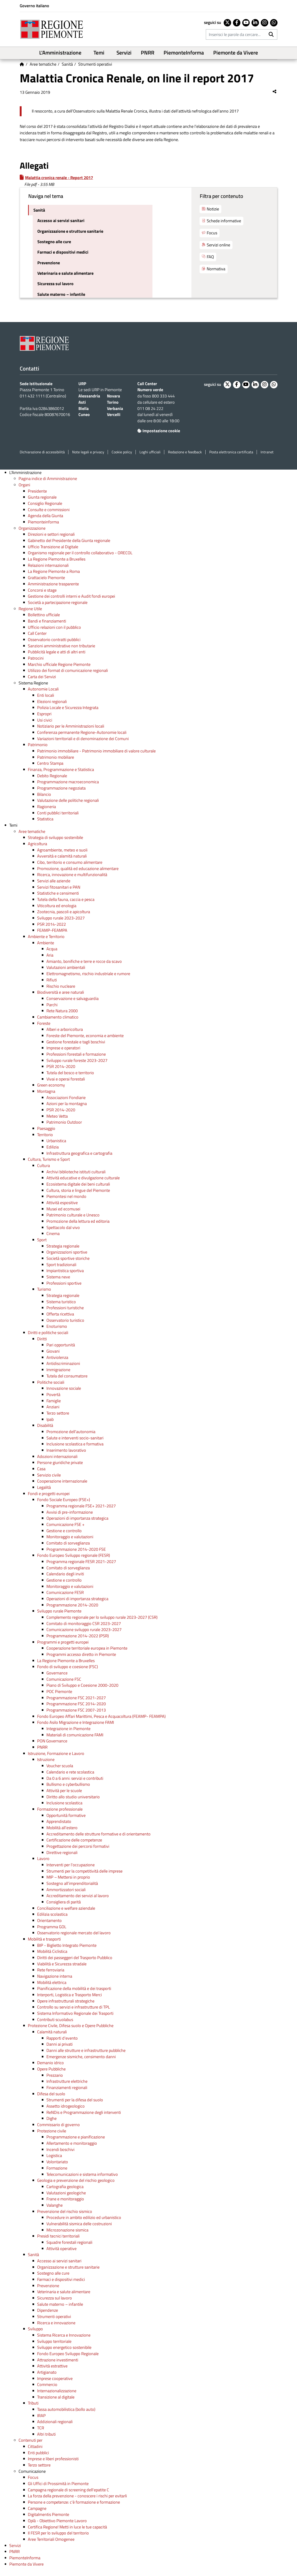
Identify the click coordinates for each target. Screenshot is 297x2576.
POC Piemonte (59, 1694)
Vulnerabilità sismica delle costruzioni (79, 2228)
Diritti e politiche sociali (48, 1335)
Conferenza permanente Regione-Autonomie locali (81, 733)
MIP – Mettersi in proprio (68, 1880)
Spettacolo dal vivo (63, 1229)
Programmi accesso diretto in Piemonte (81, 1657)
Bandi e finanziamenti (47, 621)
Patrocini (36, 658)
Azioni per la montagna (66, 1105)
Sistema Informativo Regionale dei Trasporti (75, 2017)
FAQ (210, 257)
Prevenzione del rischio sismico (64, 2215)
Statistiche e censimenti (58, 894)
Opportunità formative (66, 1818)
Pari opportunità (60, 1347)
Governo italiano (34, 6)
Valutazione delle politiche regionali (68, 801)
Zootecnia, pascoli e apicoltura (63, 913)
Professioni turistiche (65, 1310)
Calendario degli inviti (65, 1576)
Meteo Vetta (57, 1117)
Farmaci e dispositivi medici (62, 252)
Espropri (44, 714)
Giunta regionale (42, 497)
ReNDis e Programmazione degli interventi (83, 2116)
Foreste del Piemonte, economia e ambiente (85, 1037)
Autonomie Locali (43, 689)
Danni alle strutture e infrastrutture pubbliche (86, 2054)
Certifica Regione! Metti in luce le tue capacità (67, 2532)
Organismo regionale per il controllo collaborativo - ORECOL (80, 553)
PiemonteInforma (184, 52)
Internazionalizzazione (56, 2395)
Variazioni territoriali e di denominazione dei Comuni (83, 739)
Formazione (56, 2172)
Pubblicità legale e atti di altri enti (56, 652)
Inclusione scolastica (64, 1806)
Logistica (54, 2159)
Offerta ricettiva (60, 1316)
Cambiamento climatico (57, 1018)
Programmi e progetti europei (63, 1645)
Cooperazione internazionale (62, 1483)
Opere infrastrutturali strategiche (65, 2004)
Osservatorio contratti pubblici (54, 640)
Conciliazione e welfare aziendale (66, 1911)
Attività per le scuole (64, 1793)
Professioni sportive (63, 1285)
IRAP (41, 2420)
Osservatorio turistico (65, 1322)
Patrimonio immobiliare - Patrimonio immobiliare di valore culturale (96, 751)
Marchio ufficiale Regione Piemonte (59, 665)
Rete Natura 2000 (62, 1012)
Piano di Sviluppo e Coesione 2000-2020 (82, 1688)
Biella (83, 408)
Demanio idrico (50, 2066)
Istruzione (46, 1762)
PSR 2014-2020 (60, 1068)
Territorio (45, 1136)
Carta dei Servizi (42, 677)
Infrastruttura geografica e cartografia (79, 1155)
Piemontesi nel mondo (66, 1198)
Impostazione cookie (158, 431)
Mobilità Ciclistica (52, 1955)
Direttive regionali (61, 1856)
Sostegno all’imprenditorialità (72, 1886)
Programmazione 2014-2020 (72, 1607)
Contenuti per (30, 2445)
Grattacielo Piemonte (46, 578)
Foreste (43, 1024)
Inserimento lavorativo (66, 1452)
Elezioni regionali (52, 702)
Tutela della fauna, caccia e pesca (65, 900)
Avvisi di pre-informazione (69, 1514)
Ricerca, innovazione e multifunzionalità (72, 875)
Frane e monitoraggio (65, 2203)
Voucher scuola (59, 1769)
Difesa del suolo (51, 2097)
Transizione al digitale (55, 2401)
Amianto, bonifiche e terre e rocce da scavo (84, 962)
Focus (212, 233)
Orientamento (49, 1924)
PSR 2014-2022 (51, 925)
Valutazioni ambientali (65, 968)
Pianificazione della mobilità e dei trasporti (74, 1992)
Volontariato (57, 2166)
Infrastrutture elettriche (66, 2085)
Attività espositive (62, 1204)
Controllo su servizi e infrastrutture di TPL (73, 2011)
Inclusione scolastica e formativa (74, 1446)
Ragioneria (46, 807)
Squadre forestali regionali (69, 2246)
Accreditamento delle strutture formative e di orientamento (98, 1837)
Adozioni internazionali (57, 1459)
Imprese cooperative (55, 2383)
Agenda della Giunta (45, 516)
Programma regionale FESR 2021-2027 (81, 1564)
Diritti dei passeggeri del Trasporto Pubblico (74, 1961)
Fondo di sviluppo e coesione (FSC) (67, 1669)
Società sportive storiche (68, 1260)
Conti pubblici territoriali (58, 813)
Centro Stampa (50, 764)
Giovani (53, 1353)
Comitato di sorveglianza (68, 1545)
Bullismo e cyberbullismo (68, 1787)
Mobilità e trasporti (44, 1942)
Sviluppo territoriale (54, 2346)
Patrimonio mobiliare (55, 758)
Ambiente (45, 944)
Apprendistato (58, 1825)
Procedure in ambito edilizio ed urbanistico (83, 2221)
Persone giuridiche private (60, 1465)
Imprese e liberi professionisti (53, 2463)
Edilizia (52, 1148)
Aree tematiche (32, 832)
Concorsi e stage (42, 590)
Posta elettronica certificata (231, 452)
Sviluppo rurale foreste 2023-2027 (76, 1062)
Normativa (216, 269)
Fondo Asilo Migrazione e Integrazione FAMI (75, 1725)
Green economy (51, 1086)
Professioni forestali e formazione (76, 1055)
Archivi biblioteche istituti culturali (76, 1173)
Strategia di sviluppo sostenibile (55, 838)
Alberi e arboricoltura (64, 1031)
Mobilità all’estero (61, 1831)
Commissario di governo (58, 2128)
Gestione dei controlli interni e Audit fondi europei (71, 596)
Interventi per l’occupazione (70, 1868)
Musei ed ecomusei (63, 1210)
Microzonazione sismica (67, 2234)
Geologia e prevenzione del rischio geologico (76, 2184)
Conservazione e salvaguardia (72, 999)
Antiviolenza (57, 1359)
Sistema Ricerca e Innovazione (63, 2339)
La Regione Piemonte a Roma (54, 571)
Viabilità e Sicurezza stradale (62, 1967)
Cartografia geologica (65, 2190)
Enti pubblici (38, 2457)
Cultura (43, 1167)
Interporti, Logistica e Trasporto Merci (69, 1998)
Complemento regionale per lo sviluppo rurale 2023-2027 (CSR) (102, 1620)
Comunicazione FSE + (65, 1527)
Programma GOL (51, 1930)
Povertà (53, 1396)
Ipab (50, 1421)
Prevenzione (48, 263)
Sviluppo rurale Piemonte (59, 1614)
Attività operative (61, 2253)
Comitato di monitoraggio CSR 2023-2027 (83, 1626)
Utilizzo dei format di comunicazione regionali (68, 671)
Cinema (53, 1235)
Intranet (267, 452)
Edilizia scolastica (52, 1918)
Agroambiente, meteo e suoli (62, 851)
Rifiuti (51, 981)
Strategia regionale (62, 1248)
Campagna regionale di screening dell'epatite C (68, 2494)
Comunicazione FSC (63, 1682)
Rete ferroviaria (50, 1973)
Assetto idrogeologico (65, 2110)
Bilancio (44, 795)
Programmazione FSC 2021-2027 (76, 1700)
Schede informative (224, 221)
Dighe (51, 2122)
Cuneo (84, 414)
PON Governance (52, 1744)
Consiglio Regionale (45, 503)
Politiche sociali (50, 1384)
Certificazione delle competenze (74, 1843)
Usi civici (44, 720)
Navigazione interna (54, 1979)
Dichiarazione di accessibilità (42, 452)
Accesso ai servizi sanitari (60, 220)
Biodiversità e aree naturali (60, 993)
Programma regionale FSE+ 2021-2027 (81, 1508)
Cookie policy (122, 452)
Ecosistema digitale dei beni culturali (78, 1186)
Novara (113, 396)
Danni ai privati (59, 2048)
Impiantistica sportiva (65, 1272)
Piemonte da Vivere (235, 52)
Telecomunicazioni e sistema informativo (82, 2178)
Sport (42, 1241)
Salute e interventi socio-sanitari (74, 1440)
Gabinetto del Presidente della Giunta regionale (69, 541)
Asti (82, 402)
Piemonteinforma (43, 522)
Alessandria (89, 396)
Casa (41, 1471)
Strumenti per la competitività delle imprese (84, 1874)
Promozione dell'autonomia (70, 1434)
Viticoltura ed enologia (56, 906)
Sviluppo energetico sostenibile (64, 2352)
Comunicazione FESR (65, 1595)
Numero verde (150, 390)
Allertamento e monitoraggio (71, 2147)
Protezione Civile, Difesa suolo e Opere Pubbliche (70, 2029)
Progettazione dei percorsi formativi (77, 1849)
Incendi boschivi (60, 2153)
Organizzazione (32, 528)
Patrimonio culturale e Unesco (73, 1217)
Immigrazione (58, 1372)
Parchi (52, 1006)
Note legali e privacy (88, 452)
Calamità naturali (52, 2035)
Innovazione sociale (63, 1390)
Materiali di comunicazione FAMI (74, 1738)
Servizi (124, 52)
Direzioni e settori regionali (51, 534)
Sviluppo (35, 2333)
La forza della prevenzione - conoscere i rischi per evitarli (77, 2501)
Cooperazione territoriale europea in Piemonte (86, 1651)
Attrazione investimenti (57, 2364)
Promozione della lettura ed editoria (78, 1223)
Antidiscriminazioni (63, 1365)
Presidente (37, 491)
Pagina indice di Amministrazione (48, 478)
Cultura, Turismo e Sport (49, 1161)
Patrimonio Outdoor (64, 1124)
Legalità (44, 1489)
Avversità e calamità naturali (62, 857)
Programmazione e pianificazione (75, 2141)
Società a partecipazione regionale (57, 603)
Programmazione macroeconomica (68, 782)
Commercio (47, 2389)
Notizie (213, 209)
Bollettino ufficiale (44, 615)
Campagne (37, 2513)
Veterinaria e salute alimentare (65, 273)
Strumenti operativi (54, 2321)
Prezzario (54, 2079)
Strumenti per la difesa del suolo (74, 2104)
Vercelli (113, 414)
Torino (113, 402)
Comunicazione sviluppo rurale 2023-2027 (84, 1632)
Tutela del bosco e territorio (70, 1074)
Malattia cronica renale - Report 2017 (59, 177)
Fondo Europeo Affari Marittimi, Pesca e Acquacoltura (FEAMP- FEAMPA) (101, 1719)
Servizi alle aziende (53, 882)
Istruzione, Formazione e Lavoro (56, 1756)
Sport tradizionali (61, 1266)
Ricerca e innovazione (56, 2327)
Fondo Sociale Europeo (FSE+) (63, 1502)
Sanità (39, 210)
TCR (40, 2432)
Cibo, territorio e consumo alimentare (69, 863)
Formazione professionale (60, 1812)
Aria (49, 956)
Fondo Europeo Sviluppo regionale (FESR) (73, 1558)
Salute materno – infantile (61, 294)
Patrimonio (38, 745)
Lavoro (43, 1862)
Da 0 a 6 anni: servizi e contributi (74, 1781)
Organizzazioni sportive (66, 1254)
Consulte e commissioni (49, 509)
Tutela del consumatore (66, 1378)
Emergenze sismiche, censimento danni (81, 2060)
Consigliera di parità (63, 1905)
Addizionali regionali (55, 2426)
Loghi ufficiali (150, 452)
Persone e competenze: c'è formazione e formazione (74, 2507)
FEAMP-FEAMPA (52, 931)
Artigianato (47, 2376)
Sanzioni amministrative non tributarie (61, 646)
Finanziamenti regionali (66, 2091)
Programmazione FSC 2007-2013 (76, 1713)
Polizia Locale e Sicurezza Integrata (67, 708)
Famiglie (53, 1403)
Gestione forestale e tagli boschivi (75, 1043)
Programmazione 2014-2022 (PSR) (77, 1638)
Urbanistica (56, 1142)
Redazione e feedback (185, 452)
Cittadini (35, 2451)
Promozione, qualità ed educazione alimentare (78, 869)
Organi (24, 485)
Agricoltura (37, 844)
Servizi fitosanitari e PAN (58, 888)
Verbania (115, 408)
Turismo (44, 1291)
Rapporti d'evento (62, 2042)
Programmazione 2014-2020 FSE (76, 1552)
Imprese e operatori (63, 1049)
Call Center (37, 634)
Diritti (42, 1341)
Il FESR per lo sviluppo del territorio (58, 2538)
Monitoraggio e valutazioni (69, 1539)
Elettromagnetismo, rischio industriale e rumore (88, 975)
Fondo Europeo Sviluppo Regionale (68, 2358)
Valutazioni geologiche (66, 2197)
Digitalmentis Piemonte (48, 2519)
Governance (57, 1676)
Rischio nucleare (60, 987)
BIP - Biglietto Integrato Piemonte (67, 1949)
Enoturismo (56, 1328)
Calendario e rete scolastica (70, 1775)
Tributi (33, 2408)
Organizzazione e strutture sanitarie (70, 231)
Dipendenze (47, 2315)
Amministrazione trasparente (53, 584)
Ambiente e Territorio (46, 938)
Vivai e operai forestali (65, 1080)
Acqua (51, 950)
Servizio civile (49, 1477)
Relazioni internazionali (48, 565)
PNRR (147, 52)
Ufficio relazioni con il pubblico (54, 627)
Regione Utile (30, 609)
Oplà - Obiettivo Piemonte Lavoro (57, 2525)
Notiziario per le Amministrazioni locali (70, 727)
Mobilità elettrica (51, 1986)
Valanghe (54, 2209)
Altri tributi (46, 2439)
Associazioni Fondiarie (66, 1099)
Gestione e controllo (64, 1533)
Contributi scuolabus (55, 2023)
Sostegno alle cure (54, 242)
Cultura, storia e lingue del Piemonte (78, 1192)
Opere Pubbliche (51, 2073)
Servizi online (218, 245)
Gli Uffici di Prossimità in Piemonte (58, 2488)
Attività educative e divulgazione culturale (83, 1179)
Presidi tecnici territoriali (58, 2240)
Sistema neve (58, 1279)
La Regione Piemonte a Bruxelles (56, 559)
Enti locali (45, 696)
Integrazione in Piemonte (68, 1731)
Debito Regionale (52, 776)
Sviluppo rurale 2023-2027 (61, 919)
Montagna (46, 1093)
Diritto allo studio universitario (73, 1800)
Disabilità (45, 1428)
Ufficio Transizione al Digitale (53, 547)
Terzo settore (57, 1415)
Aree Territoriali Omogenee (51, 2544)
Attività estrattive (52, 2370)
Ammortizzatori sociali (66, 1893)
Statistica (45, 820)
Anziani (52, 1409)
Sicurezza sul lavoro (55, 284)
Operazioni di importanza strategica (77, 1521)
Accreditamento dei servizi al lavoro (77, 1899)
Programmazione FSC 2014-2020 (76, 1707)
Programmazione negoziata (61, 789)
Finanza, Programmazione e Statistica (61, 770)
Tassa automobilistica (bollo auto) (66, 2414)
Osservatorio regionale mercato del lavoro (74, 1936)
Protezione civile (51, 2135)
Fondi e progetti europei (49, 1496)
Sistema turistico (61, 1303)
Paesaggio (46, 1130)
